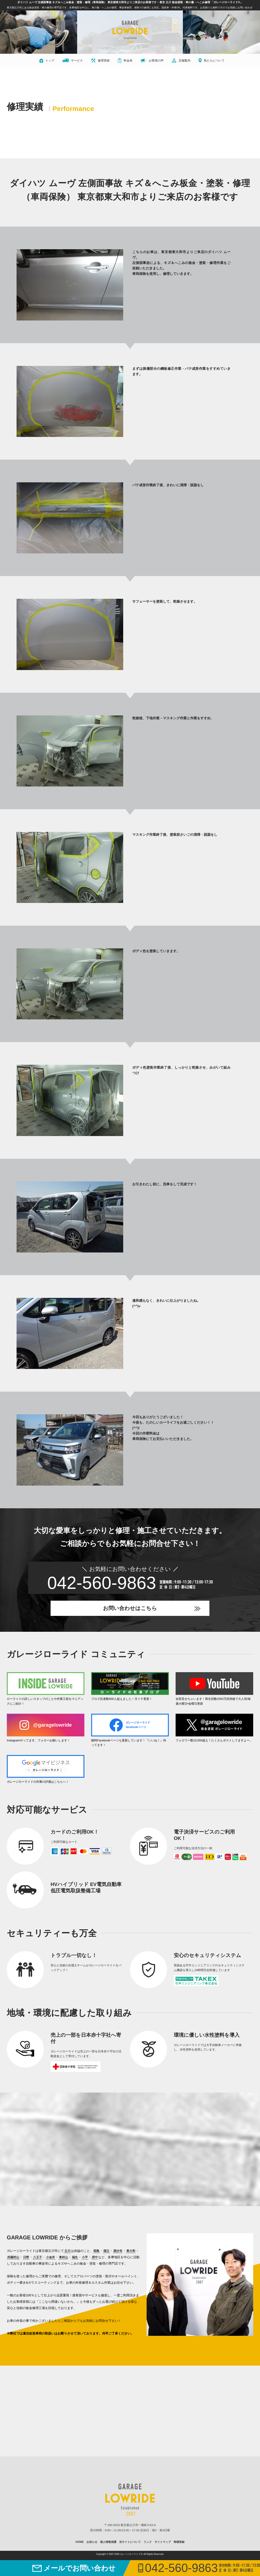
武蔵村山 (20, 2259)
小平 (96, 2259)
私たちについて (212, 60)
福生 (85, 2259)
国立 (107, 2253)
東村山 (73, 2259)
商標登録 (179, 2544)
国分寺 (119, 2253)
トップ (46, 60)
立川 (67, 2253)
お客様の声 (152, 60)
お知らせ (91, 2544)
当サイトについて (130, 2544)
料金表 (125, 60)
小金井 (59, 2259)
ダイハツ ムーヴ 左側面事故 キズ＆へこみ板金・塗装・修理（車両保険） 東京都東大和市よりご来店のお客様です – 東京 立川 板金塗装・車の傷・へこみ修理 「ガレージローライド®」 (130, 2)
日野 (34, 2259)
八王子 (46, 2259)
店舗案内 (181, 60)
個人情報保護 (108, 2544)
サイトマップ (163, 2544)
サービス (72, 60)
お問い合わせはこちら (130, 1609)
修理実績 (100, 60)
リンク (148, 2544)
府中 (106, 2259)
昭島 (97, 2253)
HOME (80, 2544)
